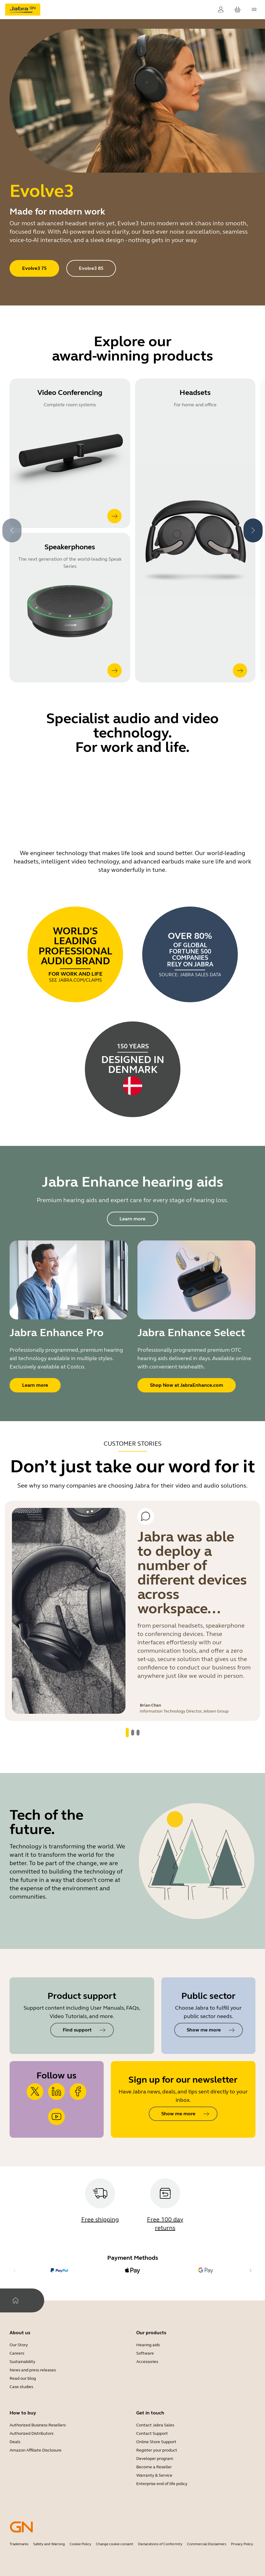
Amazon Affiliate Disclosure (36, 2450)
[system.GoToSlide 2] (138, 1733)
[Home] (15, 2300)
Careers (17, 2353)
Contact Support (152, 2433)
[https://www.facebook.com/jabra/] (78, 2091)
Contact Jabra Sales (155, 2425)
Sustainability (22, 2361)
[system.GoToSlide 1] (132, 1733)
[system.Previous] (12, 530)
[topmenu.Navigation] (254, 9)
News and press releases (33, 2370)
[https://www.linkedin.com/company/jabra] (56, 2091)
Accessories (147, 2361)
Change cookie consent (114, 2544)
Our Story (19, 2344)
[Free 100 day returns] (165, 2205)
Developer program (154, 2458)
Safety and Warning (49, 2544)
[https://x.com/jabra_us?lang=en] (35, 2091)
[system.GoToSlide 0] (127, 1732)
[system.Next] (253, 530)
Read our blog (23, 2378)
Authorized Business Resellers (38, 2425)
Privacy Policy (242, 2544)
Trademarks (19, 2544)
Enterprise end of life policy (161, 2483)
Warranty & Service (154, 2475)
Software (145, 2353)
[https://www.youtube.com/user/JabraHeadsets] (56, 2116)
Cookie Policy (80, 2544)
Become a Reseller (154, 2466)
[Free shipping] (100, 2205)
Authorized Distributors (31, 2433)
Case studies (21, 2386)
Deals (15, 2441)
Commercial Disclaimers (206, 2544)
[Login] (221, 9)
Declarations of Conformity (160, 2544)
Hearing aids (148, 2344)
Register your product (156, 2450)
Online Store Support (156, 2441)
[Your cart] (237, 9)
